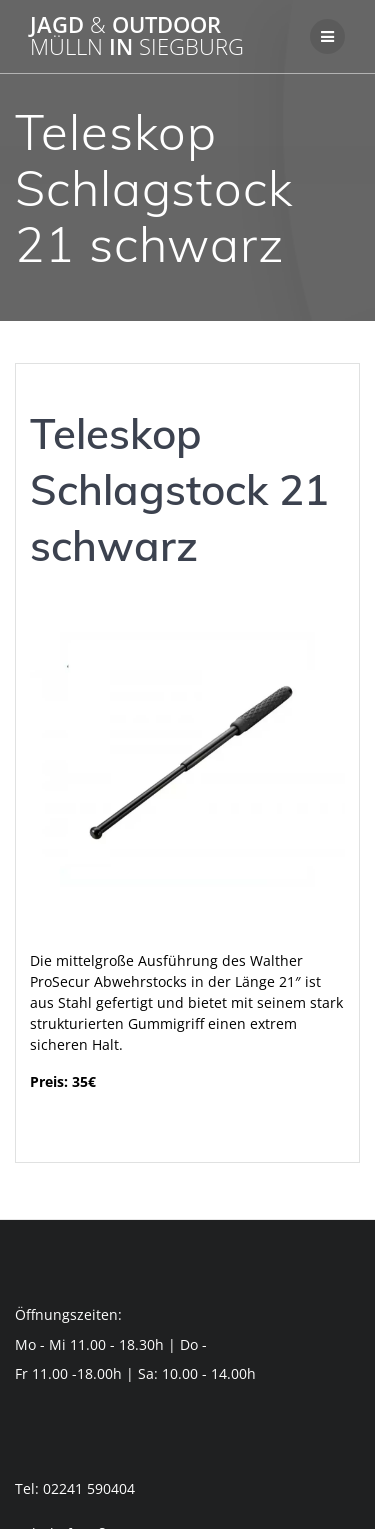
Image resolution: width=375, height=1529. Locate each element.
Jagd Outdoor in (137, 36)
